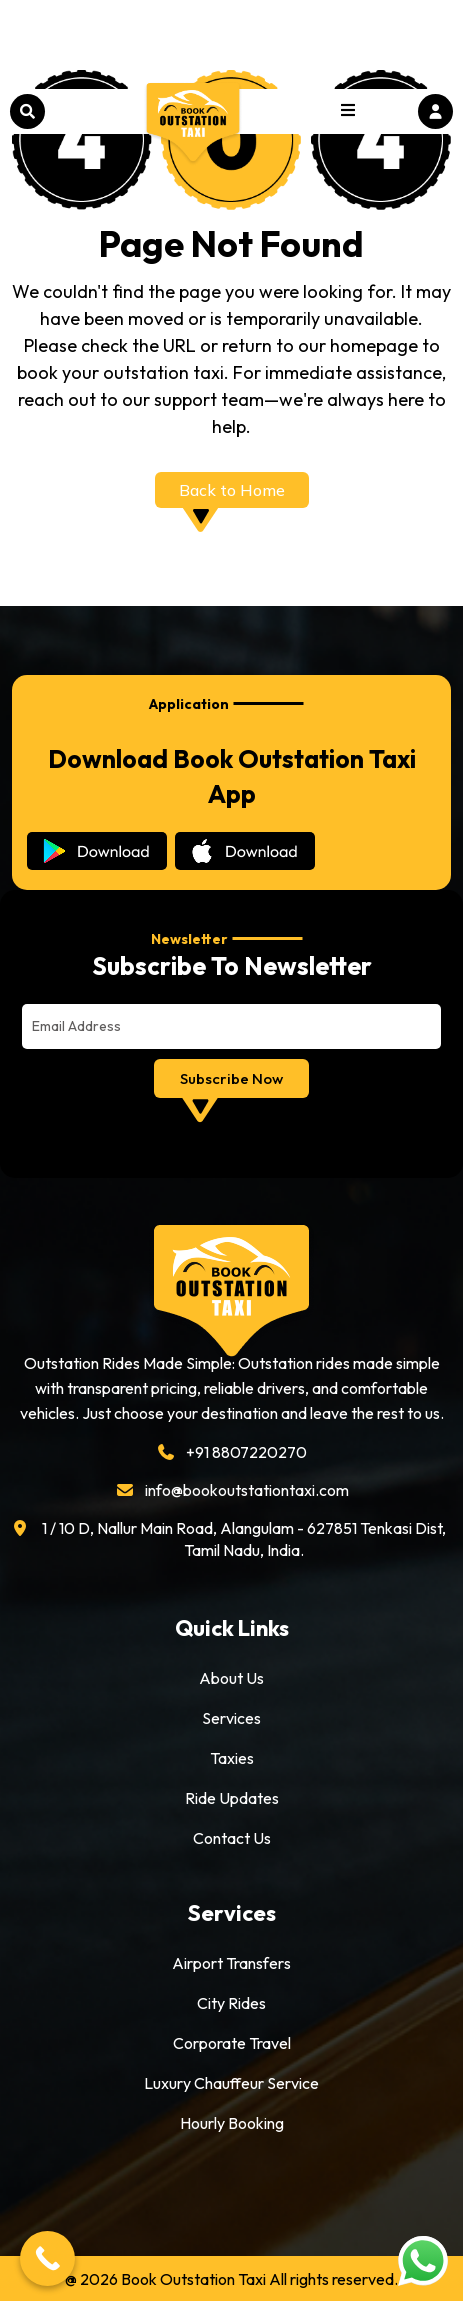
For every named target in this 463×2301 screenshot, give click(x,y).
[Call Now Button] (47, 2258)
